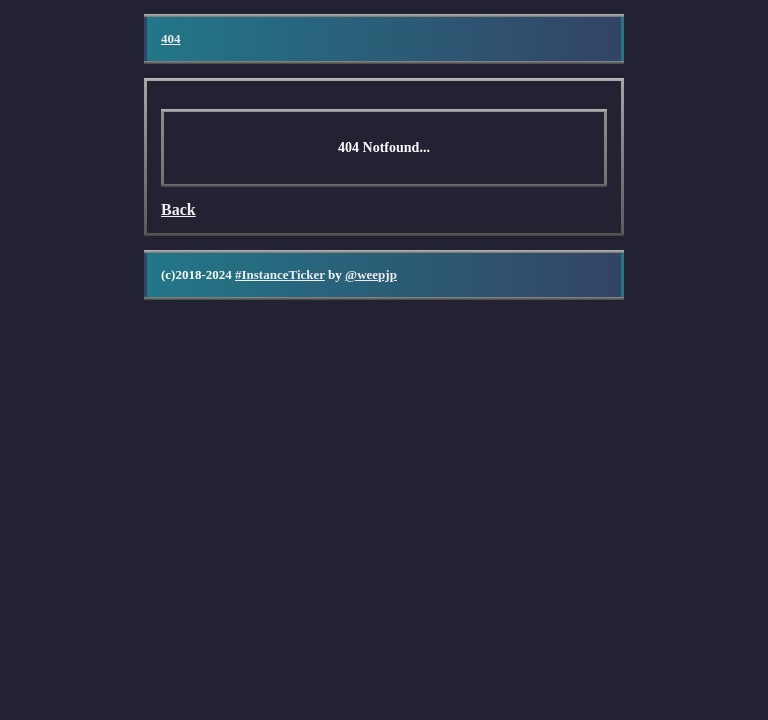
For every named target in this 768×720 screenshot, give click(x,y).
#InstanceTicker (280, 274)
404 (171, 38)
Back (178, 209)
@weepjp (371, 274)
